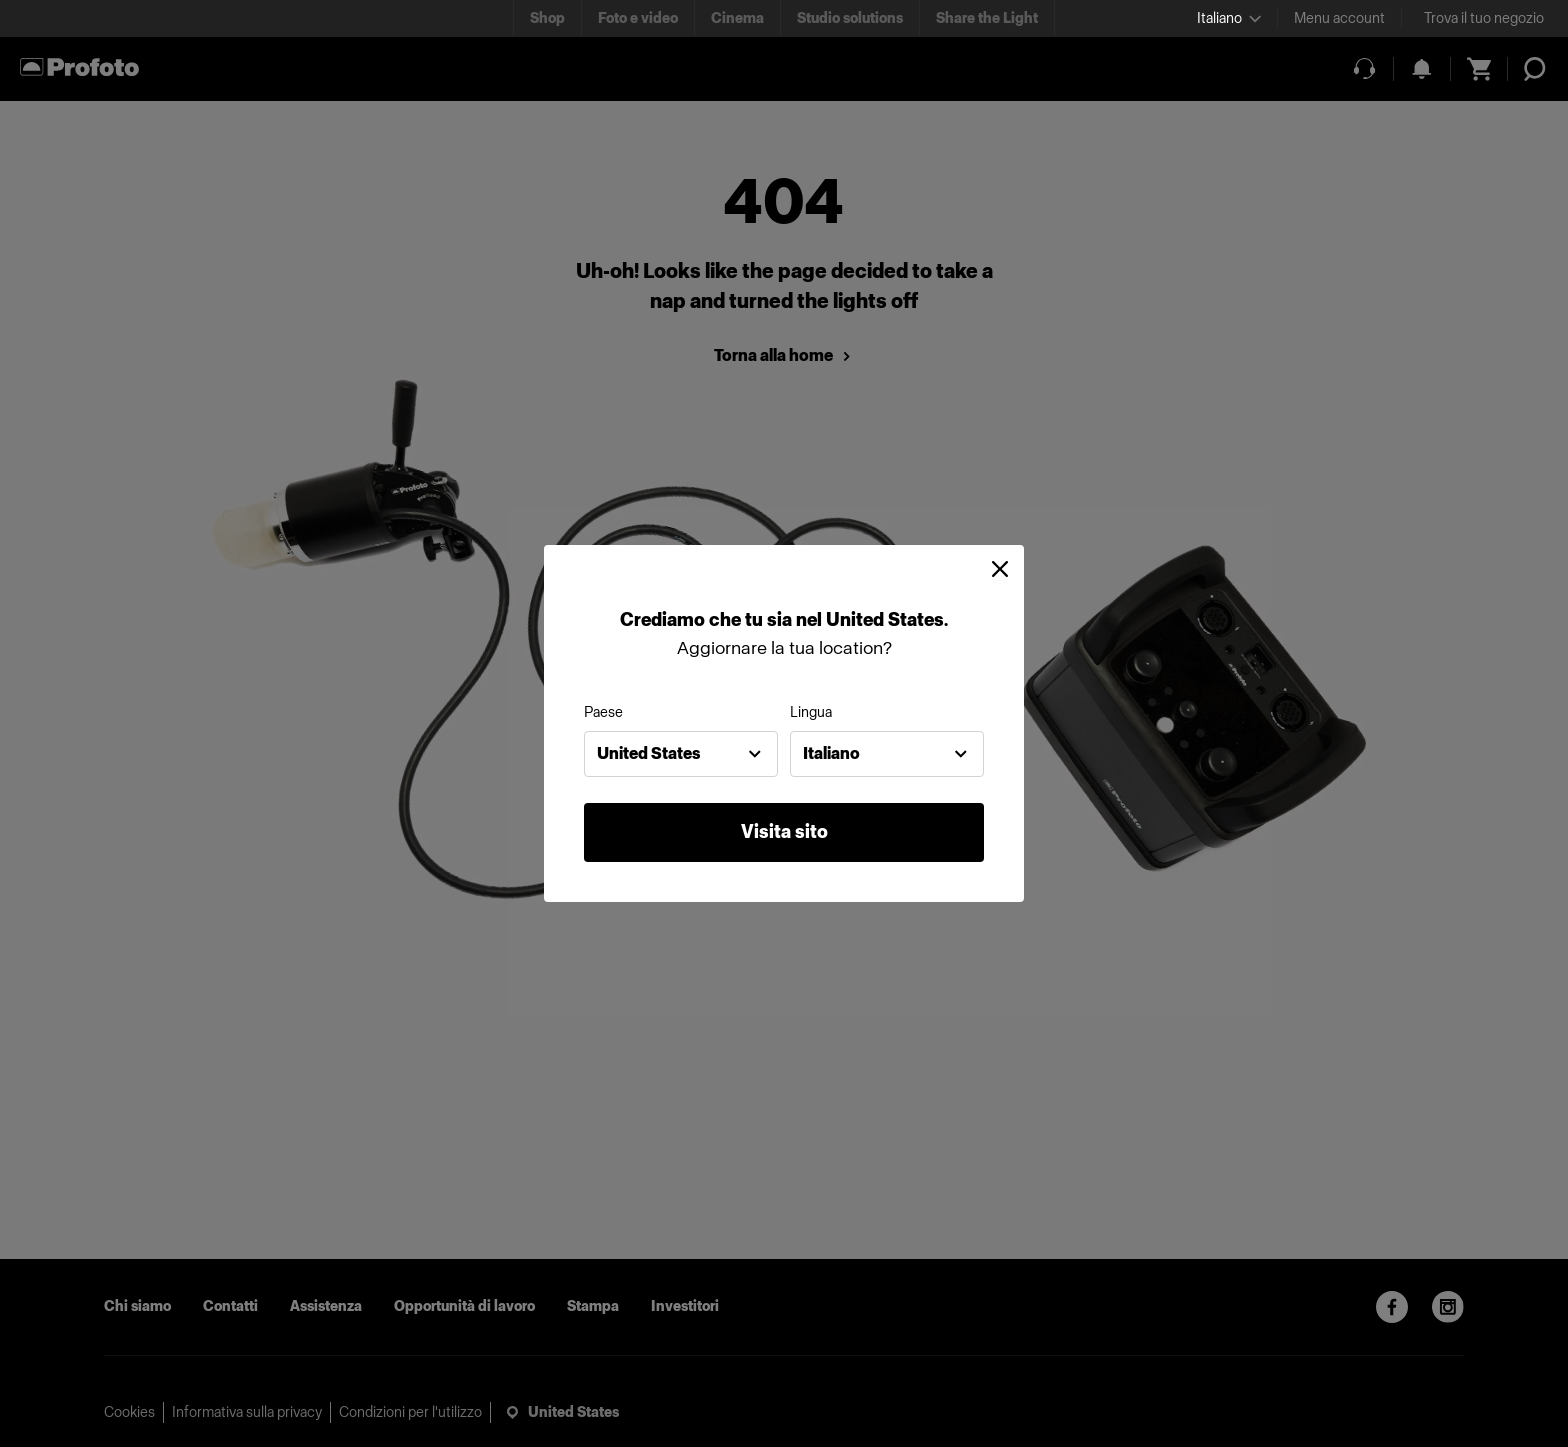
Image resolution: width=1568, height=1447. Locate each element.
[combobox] (681, 754)
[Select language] (1229, 18)
